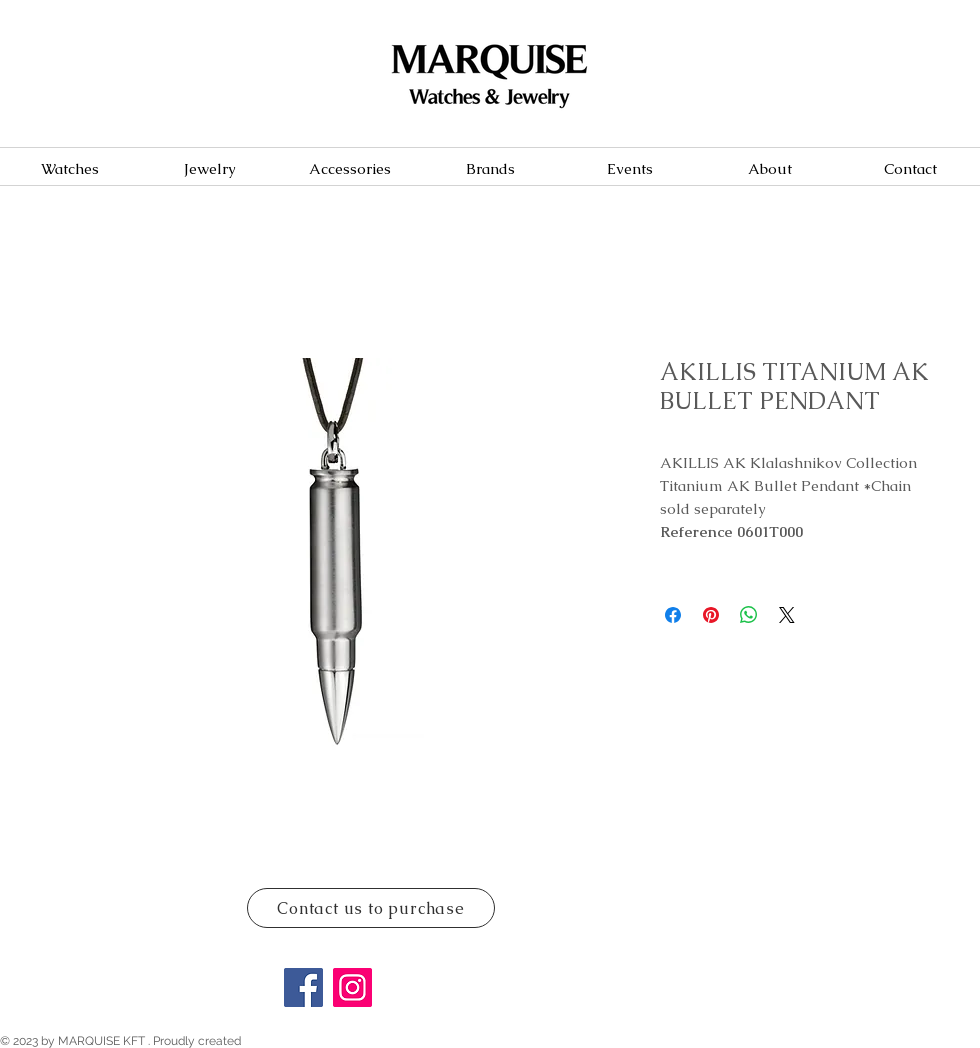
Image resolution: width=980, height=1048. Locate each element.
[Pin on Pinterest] (711, 615)
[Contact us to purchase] (371, 908)
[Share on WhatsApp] (749, 615)
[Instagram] (352, 987)
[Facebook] (303, 987)
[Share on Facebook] (673, 615)
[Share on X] (787, 615)
